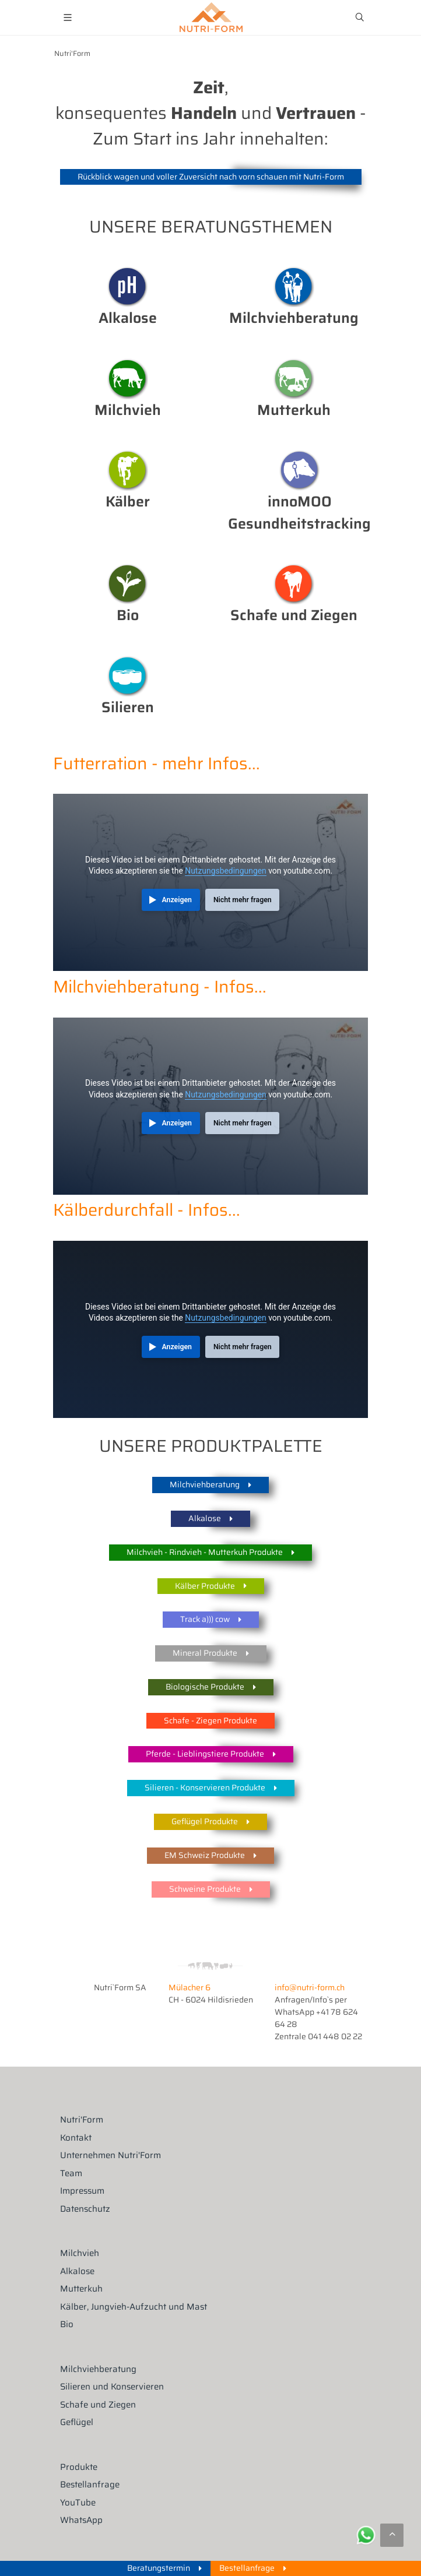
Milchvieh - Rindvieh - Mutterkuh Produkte (210, 1553)
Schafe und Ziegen (98, 2405)
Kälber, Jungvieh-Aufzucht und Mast (133, 2307)
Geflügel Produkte (210, 1822)
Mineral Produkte (211, 1654)
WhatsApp (81, 2520)
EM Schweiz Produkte (210, 1856)
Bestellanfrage (90, 2484)
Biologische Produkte (211, 1687)
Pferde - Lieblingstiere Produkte (211, 1754)
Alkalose (127, 286)
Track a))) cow (210, 1620)
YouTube (78, 2503)
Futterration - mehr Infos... (156, 763)
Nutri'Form (72, 53)
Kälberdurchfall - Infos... (146, 1209)
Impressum (82, 2191)
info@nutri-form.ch (310, 1987)
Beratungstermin (164, 2567)
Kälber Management (127, 470)
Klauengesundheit (299, 470)
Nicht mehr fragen (242, 900)
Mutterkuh (293, 378)
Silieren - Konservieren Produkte (211, 1788)
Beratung (293, 286)
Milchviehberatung (210, 1485)
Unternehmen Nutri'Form (110, 2155)
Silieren (127, 676)
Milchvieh (127, 378)
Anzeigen (177, 900)
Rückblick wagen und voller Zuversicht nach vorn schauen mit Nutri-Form (211, 176)
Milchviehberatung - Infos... (159, 986)
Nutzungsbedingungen (225, 870)
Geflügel (76, 2422)
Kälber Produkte (211, 1586)
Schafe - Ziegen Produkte (210, 1720)
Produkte (78, 2467)
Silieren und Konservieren (112, 2387)
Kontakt (76, 2138)
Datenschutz (85, 2209)
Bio (127, 584)
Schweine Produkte (210, 1890)
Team (71, 2173)
